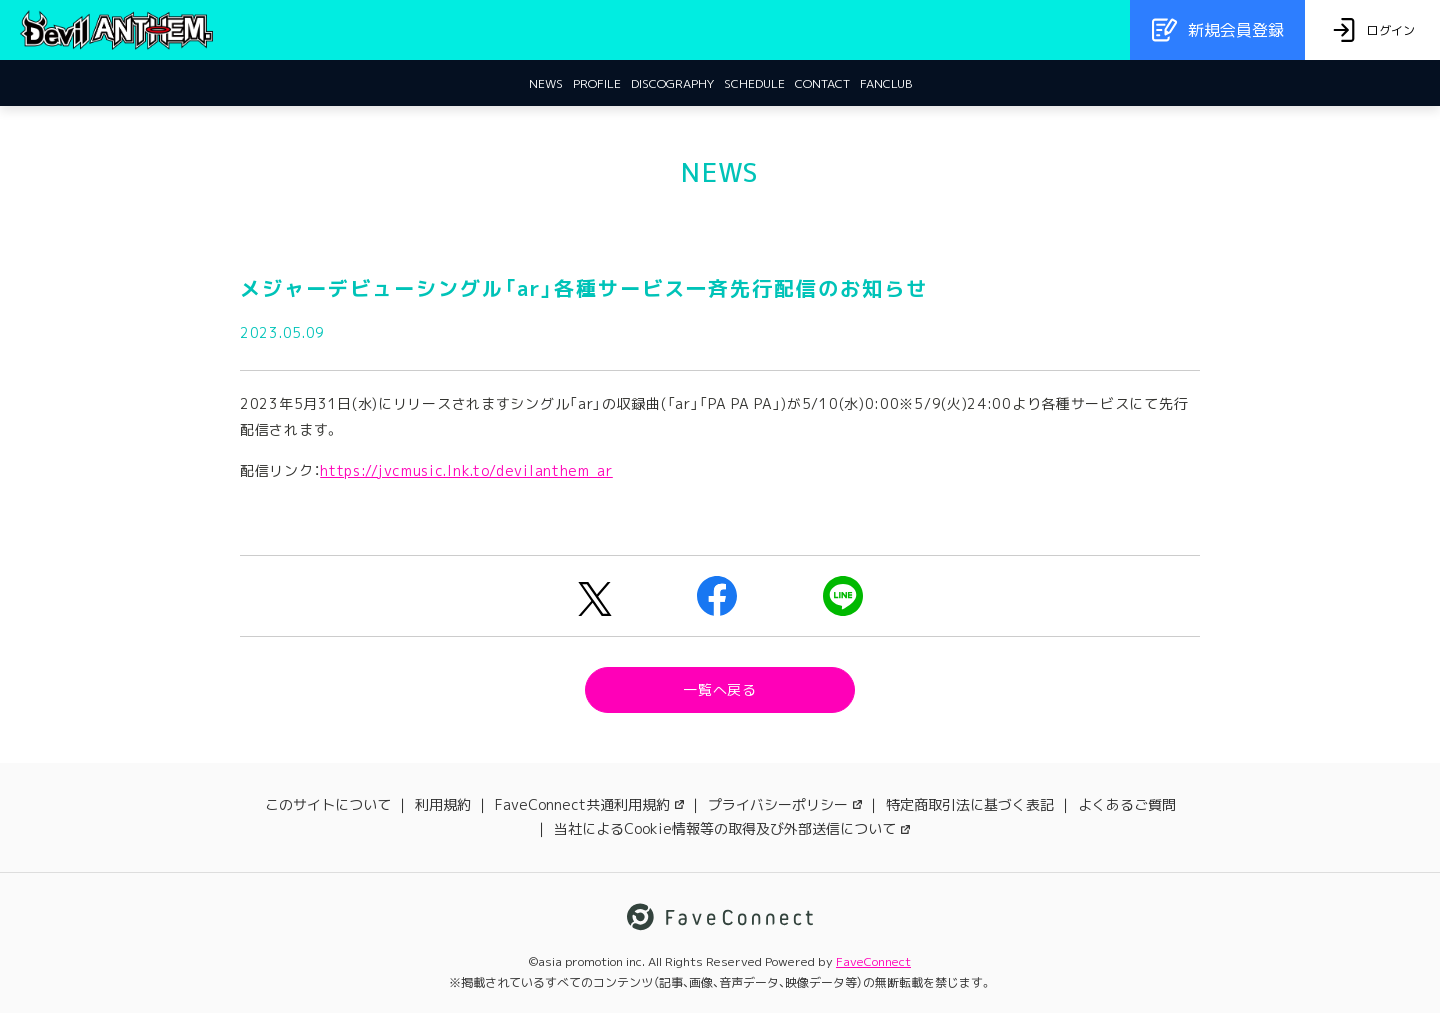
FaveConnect (873, 961)
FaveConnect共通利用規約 (589, 804)
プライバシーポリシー (785, 804)
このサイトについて (328, 804)
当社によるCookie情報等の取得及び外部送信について (732, 828)
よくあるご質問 (1127, 804)
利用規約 (443, 804)
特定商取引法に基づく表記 (970, 804)
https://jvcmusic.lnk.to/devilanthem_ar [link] (466, 470)
